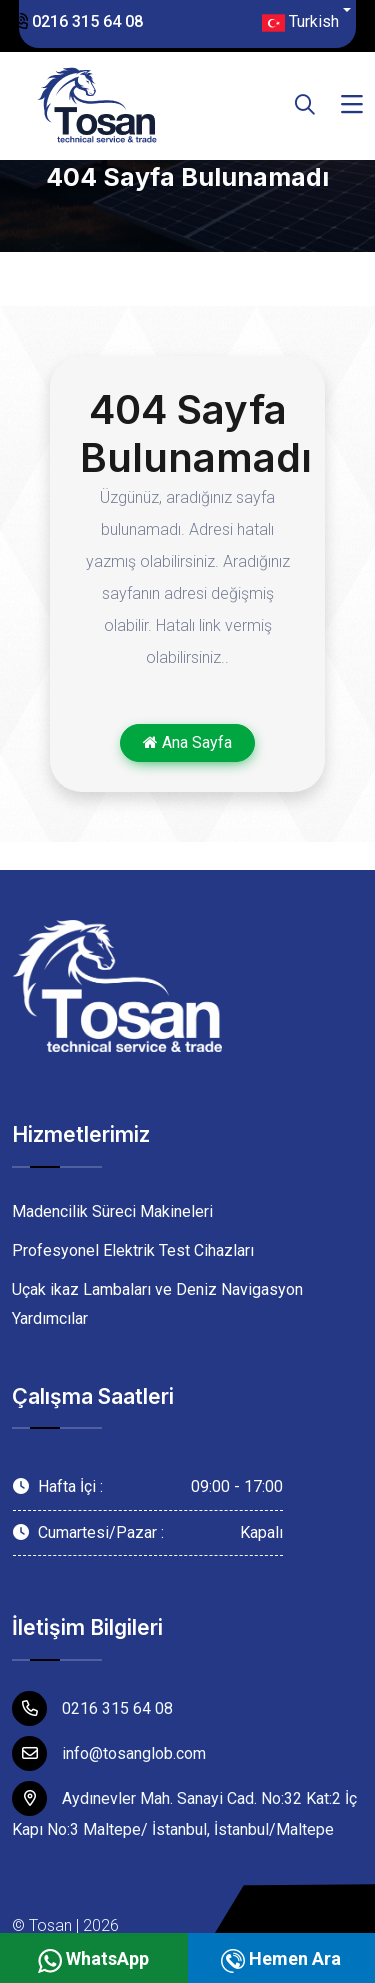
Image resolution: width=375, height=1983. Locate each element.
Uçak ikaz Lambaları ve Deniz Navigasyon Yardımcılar (157, 1304)
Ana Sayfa (187, 742)
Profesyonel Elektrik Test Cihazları (133, 1250)
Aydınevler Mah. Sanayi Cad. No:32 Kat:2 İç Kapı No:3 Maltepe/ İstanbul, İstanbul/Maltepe (184, 1810)
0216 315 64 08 (77, 21)
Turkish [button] (300, 23)
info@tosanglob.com (109, 1753)
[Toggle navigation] (352, 105)
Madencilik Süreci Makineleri (112, 1211)
